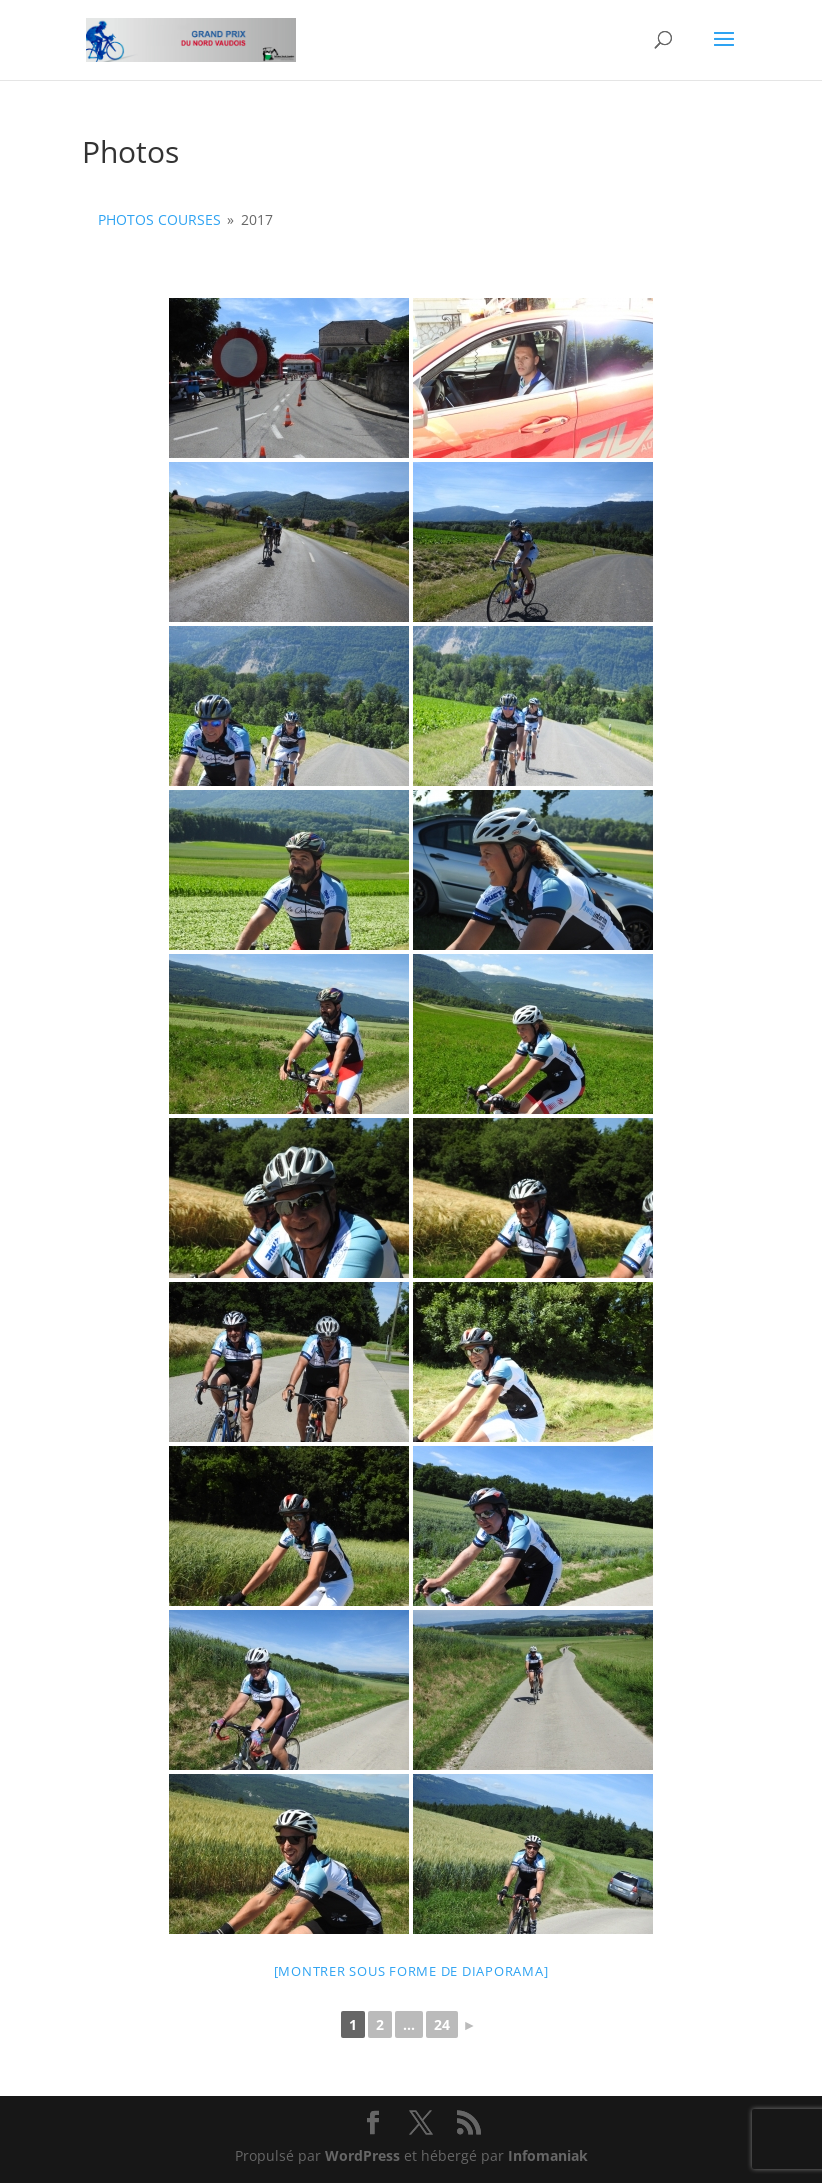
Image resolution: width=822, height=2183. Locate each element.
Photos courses (159, 219)
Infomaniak (548, 2155)
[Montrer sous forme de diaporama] (411, 1971)
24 (442, 2024)
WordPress (362, 2155)
